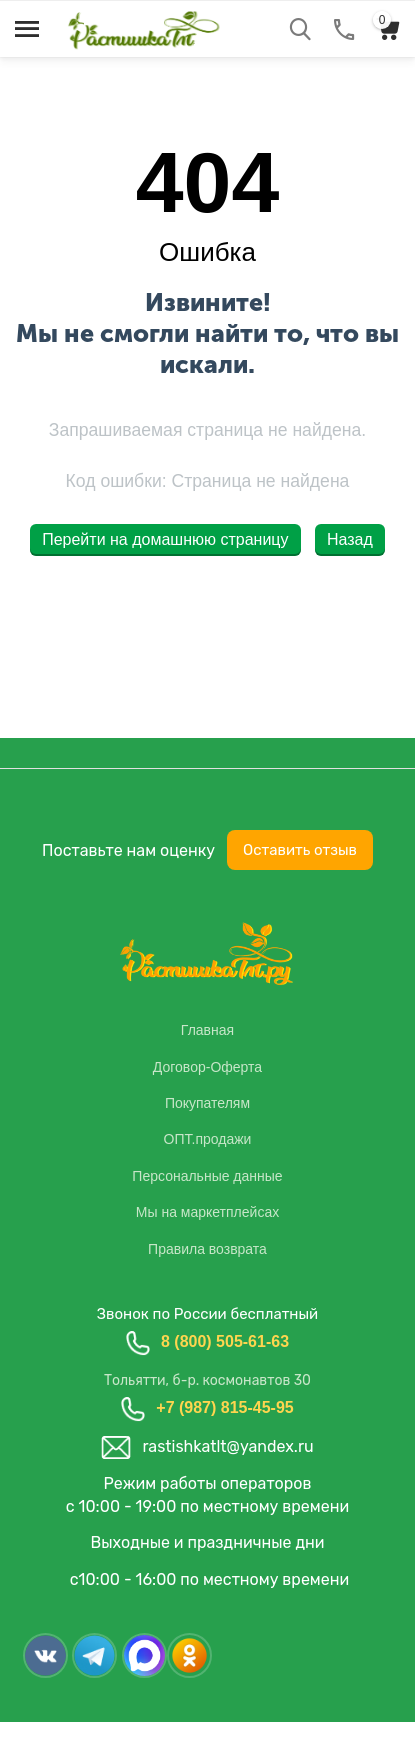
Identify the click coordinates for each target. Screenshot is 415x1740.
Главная (207, 1030)
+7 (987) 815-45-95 (224, 1407)
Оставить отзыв (300, 850)
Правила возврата (207, 1249)
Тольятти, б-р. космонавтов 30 (207, 1380)
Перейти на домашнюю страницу (165, 539)
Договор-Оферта (207, 1067)
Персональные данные (207, 1176)
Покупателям (207, 1103)
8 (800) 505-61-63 (225, 1341)
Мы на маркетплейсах (207, 1212)
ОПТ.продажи (208, 1139)
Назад (350, 539)
